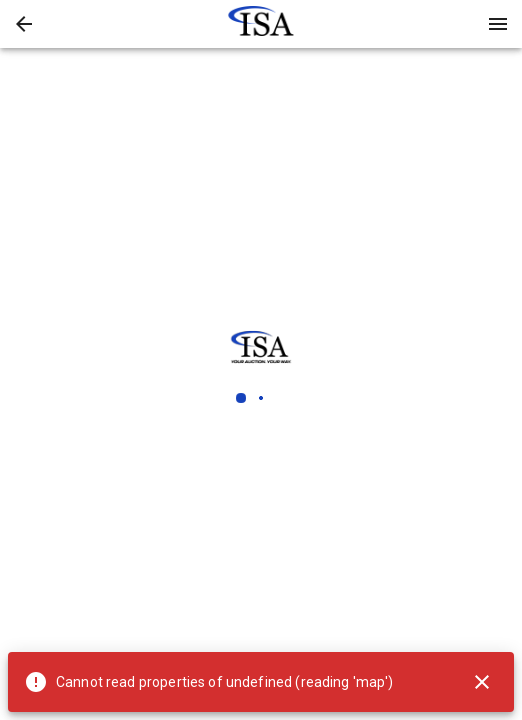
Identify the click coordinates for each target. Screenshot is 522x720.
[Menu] (498, 24)
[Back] (24, 24)
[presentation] (261, 24)
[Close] (482, 682)
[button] (24, 24)
